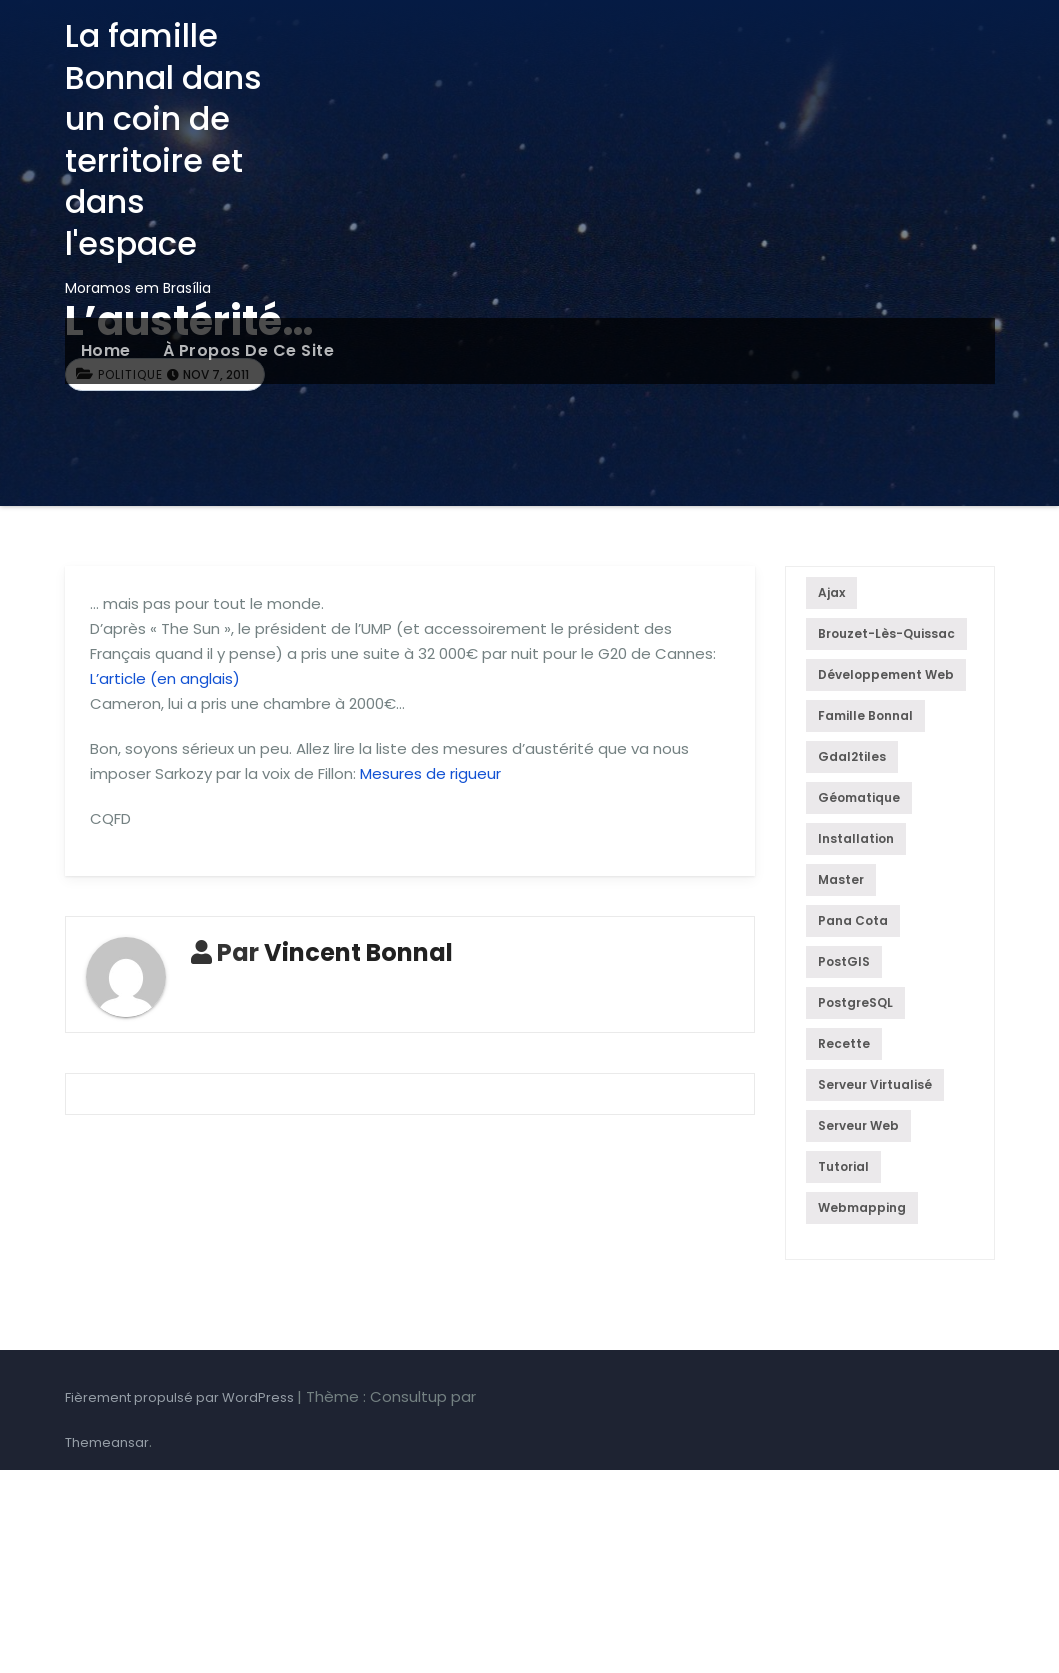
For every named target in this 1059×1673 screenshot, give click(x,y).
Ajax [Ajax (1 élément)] (831, 592)
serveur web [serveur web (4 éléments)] (858, 1125)
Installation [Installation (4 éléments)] (856, 838)
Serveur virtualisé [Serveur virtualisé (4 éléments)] (875, 1084)
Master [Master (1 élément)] (841, 879)
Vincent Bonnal (358, 952)
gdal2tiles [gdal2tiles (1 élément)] (852, 756)
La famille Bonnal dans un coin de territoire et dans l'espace (163, 139)
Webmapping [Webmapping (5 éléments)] (862, 1207)
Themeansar (107, 1442)
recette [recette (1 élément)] (844, 1043)
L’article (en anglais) (165, 678)
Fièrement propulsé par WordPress (181, 1397)
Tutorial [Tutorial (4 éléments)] (843, 1166)
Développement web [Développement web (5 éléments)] (886, 674)
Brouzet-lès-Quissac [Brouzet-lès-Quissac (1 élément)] (886, 633)
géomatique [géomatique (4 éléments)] (859, 797)
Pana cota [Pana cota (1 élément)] (853, 920)
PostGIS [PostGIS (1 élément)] (844, 961)
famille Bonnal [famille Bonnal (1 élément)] (865, 715)
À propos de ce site (249, 350)
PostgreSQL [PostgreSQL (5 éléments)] (855, 1002)
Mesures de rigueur (430, 773)
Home (106, 350)
